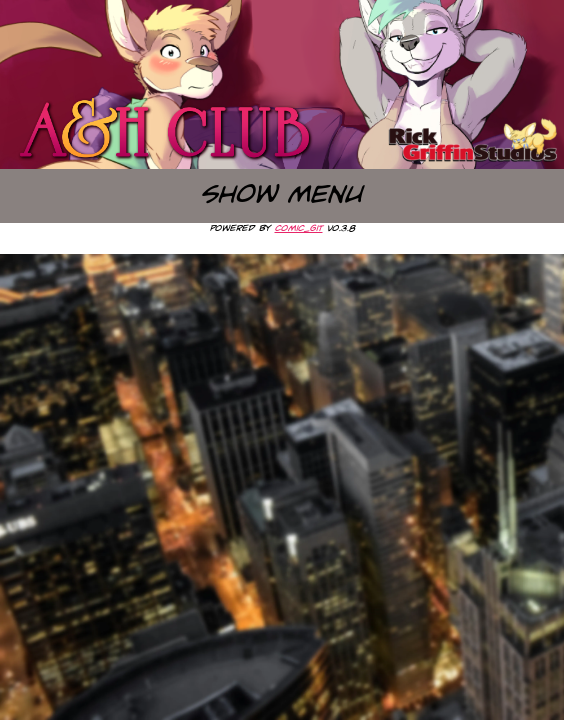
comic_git (299, 228)
